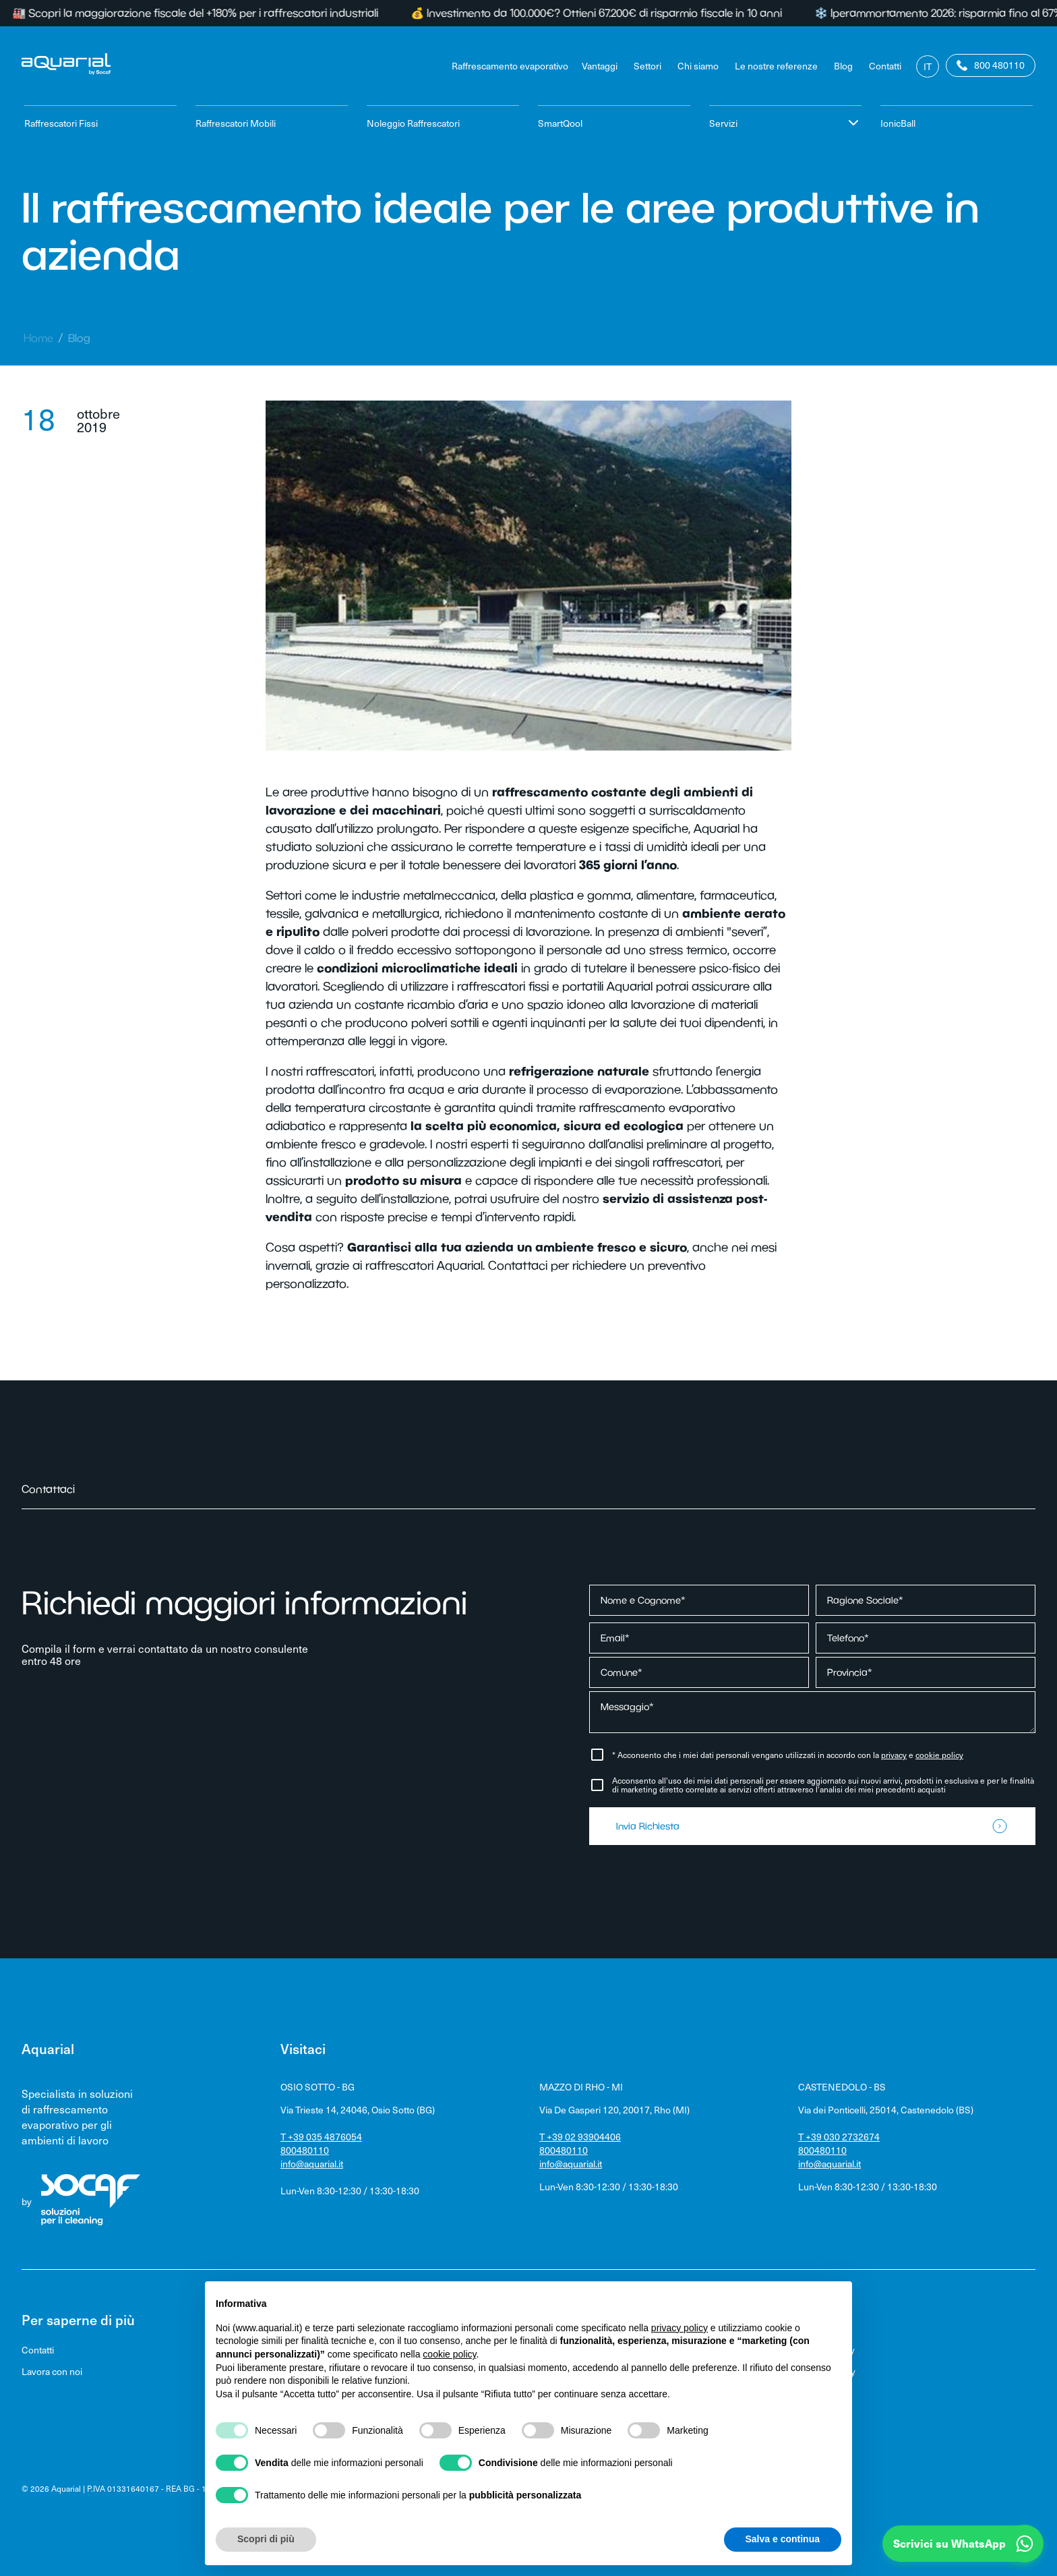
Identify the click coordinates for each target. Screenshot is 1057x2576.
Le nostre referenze (776, 66)
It (928, 66)
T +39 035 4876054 (321, 2137)
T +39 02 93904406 (580, 2137)
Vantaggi (599, 66)
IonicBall (897, 123)
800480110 (304, 2150)
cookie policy (939, 1755)
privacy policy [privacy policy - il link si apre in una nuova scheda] (679, 2327)
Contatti (885, 66)
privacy (894, 1755)
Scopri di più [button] (266, 2539)
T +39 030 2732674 (839, 2137)
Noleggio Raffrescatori (413, 123)
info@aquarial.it (311, 2164)
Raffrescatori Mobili (235, 123)
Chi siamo (698, 66)
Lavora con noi (52, 2371)
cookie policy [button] (449, 2354)
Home (38, 338)
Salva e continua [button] (783, 2539)
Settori (647, 66)
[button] (963, 2544)
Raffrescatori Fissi (61, 123)
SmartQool (560, 123)
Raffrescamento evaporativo (510, 66)
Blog (843, 66)
